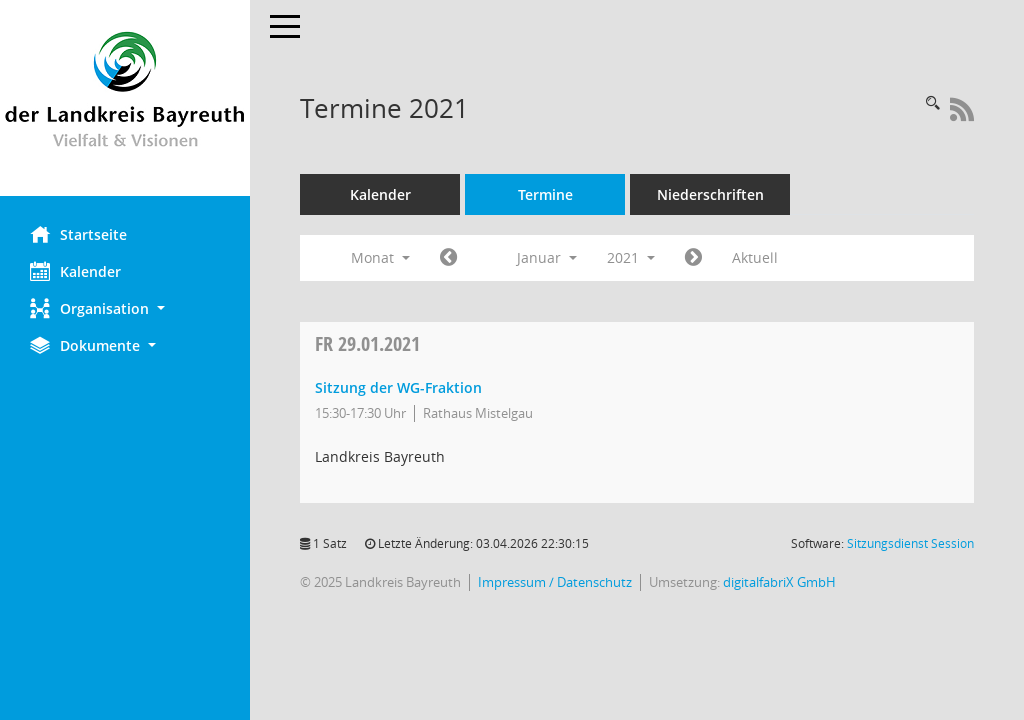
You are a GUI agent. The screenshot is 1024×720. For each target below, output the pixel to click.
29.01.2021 (367, 343)
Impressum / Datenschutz (555, 582)
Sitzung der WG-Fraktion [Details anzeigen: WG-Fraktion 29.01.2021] (398, 387)
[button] (125, 308)
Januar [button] (547, 257)
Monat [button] (380, 257)
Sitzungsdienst (910, 543)
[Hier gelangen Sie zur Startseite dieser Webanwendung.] (125, 98)
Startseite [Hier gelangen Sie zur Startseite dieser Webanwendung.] (78, 234)
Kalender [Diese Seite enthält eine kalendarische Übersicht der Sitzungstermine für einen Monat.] (75, 271)
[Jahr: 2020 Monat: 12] (448, 258)
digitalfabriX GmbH (779, 582)
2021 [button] (631, 257)
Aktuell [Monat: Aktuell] (755, 257)
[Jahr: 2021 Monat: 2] (693, 258)
